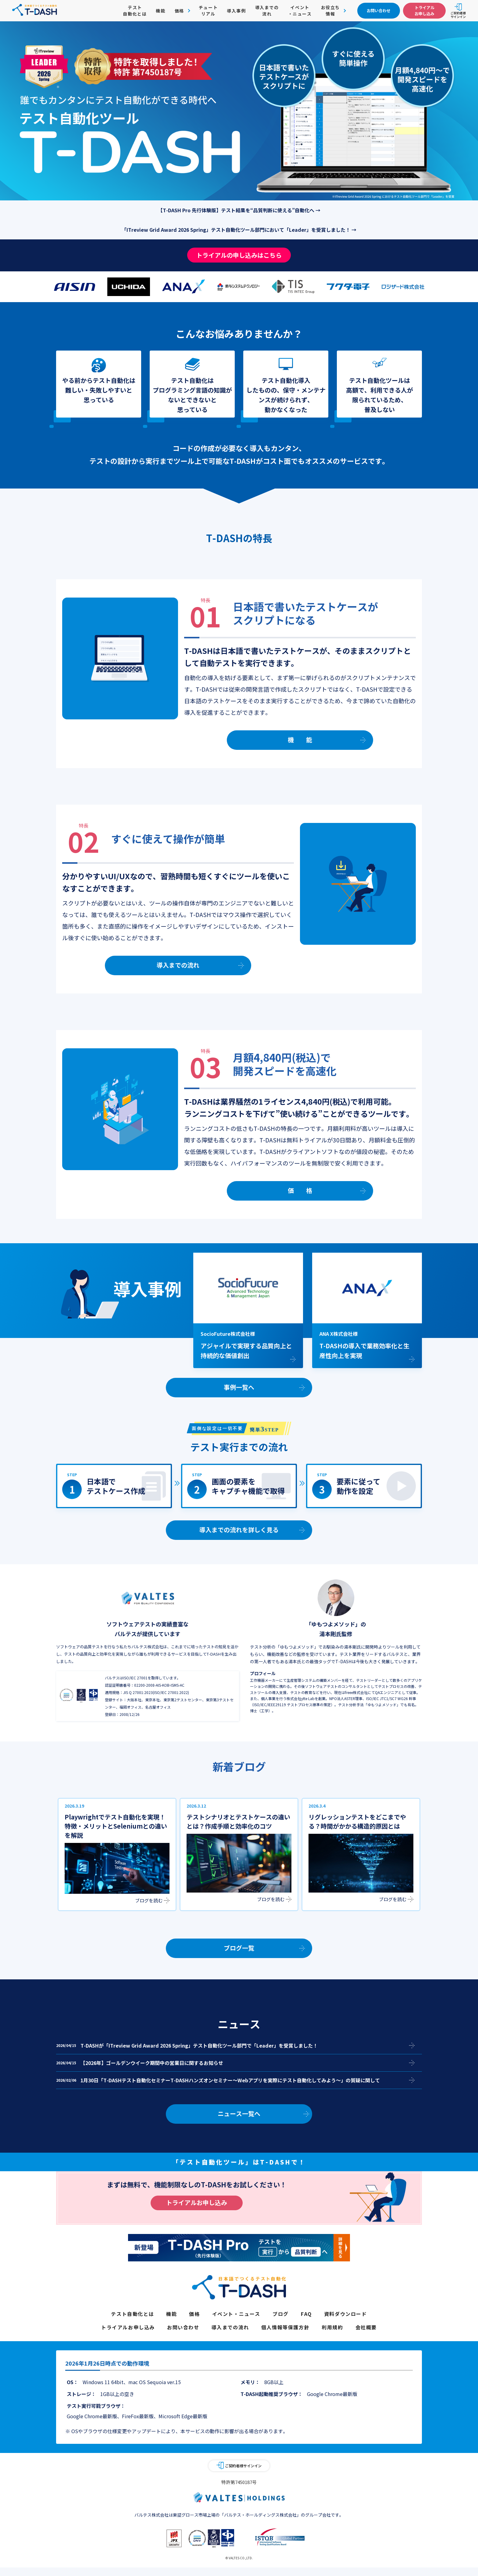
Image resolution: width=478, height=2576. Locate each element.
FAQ (306, 2313)
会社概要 (366, 2327)
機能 (160, 11)
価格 (179, 11)
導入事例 (236, 11)
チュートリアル (208, 10)
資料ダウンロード (345, 2313)
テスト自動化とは (135, 10)
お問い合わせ (183, 2327)
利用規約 (332, 2327)
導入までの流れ (267, 10)
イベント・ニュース (300, 10)
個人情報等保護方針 (285, 2327)
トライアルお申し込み (196, 2202)
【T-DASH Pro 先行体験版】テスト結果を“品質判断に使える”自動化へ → (239, 210)
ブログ (281, 2313)
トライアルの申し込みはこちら (239, 255)
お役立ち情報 (330, 10)
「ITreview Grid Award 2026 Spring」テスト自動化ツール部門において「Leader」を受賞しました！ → (239, 229)
